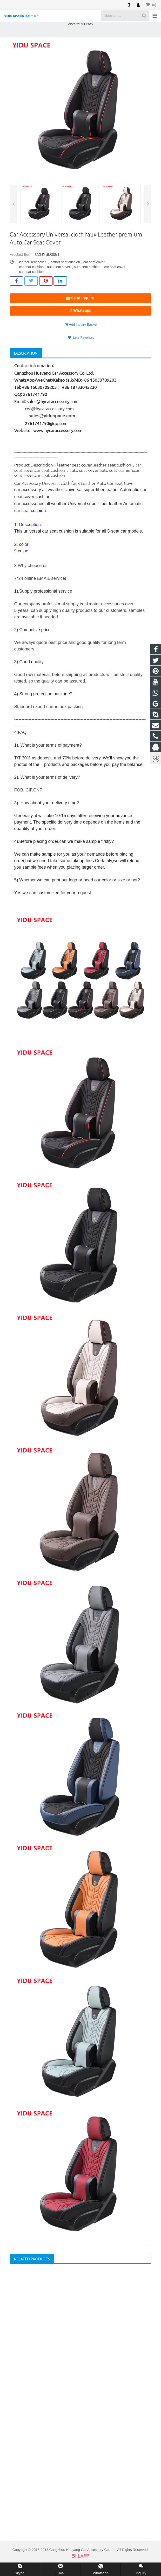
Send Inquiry (80, 306)
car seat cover (63, 27)
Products (39, 27)
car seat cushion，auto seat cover (44, 275)
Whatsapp (80, 318)
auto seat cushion (87, 275)
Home (20, 27)
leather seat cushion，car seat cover (77, 270)
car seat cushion (31, 280)
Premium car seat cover (98, 27)
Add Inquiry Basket (81, 332)
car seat (43, 478)
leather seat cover (32, 270)
